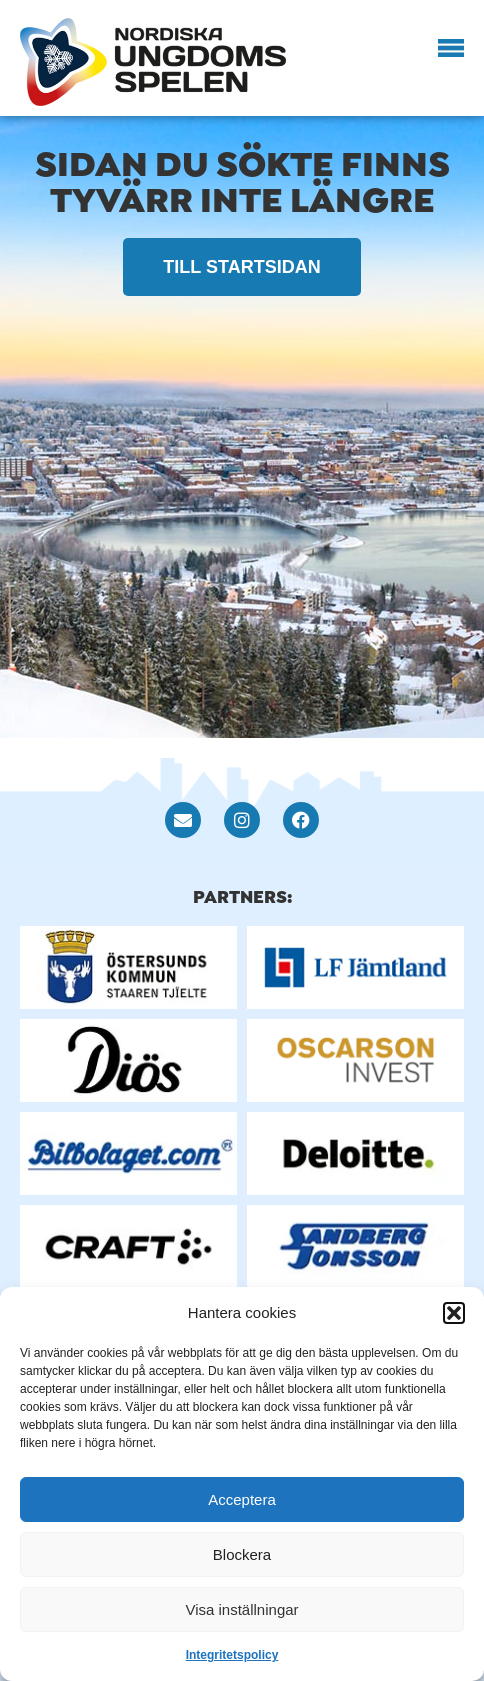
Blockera (242, 1554)
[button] (454, 1313)
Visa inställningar (241, 1609)
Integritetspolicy (232, 1655)
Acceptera (242, 1499)
